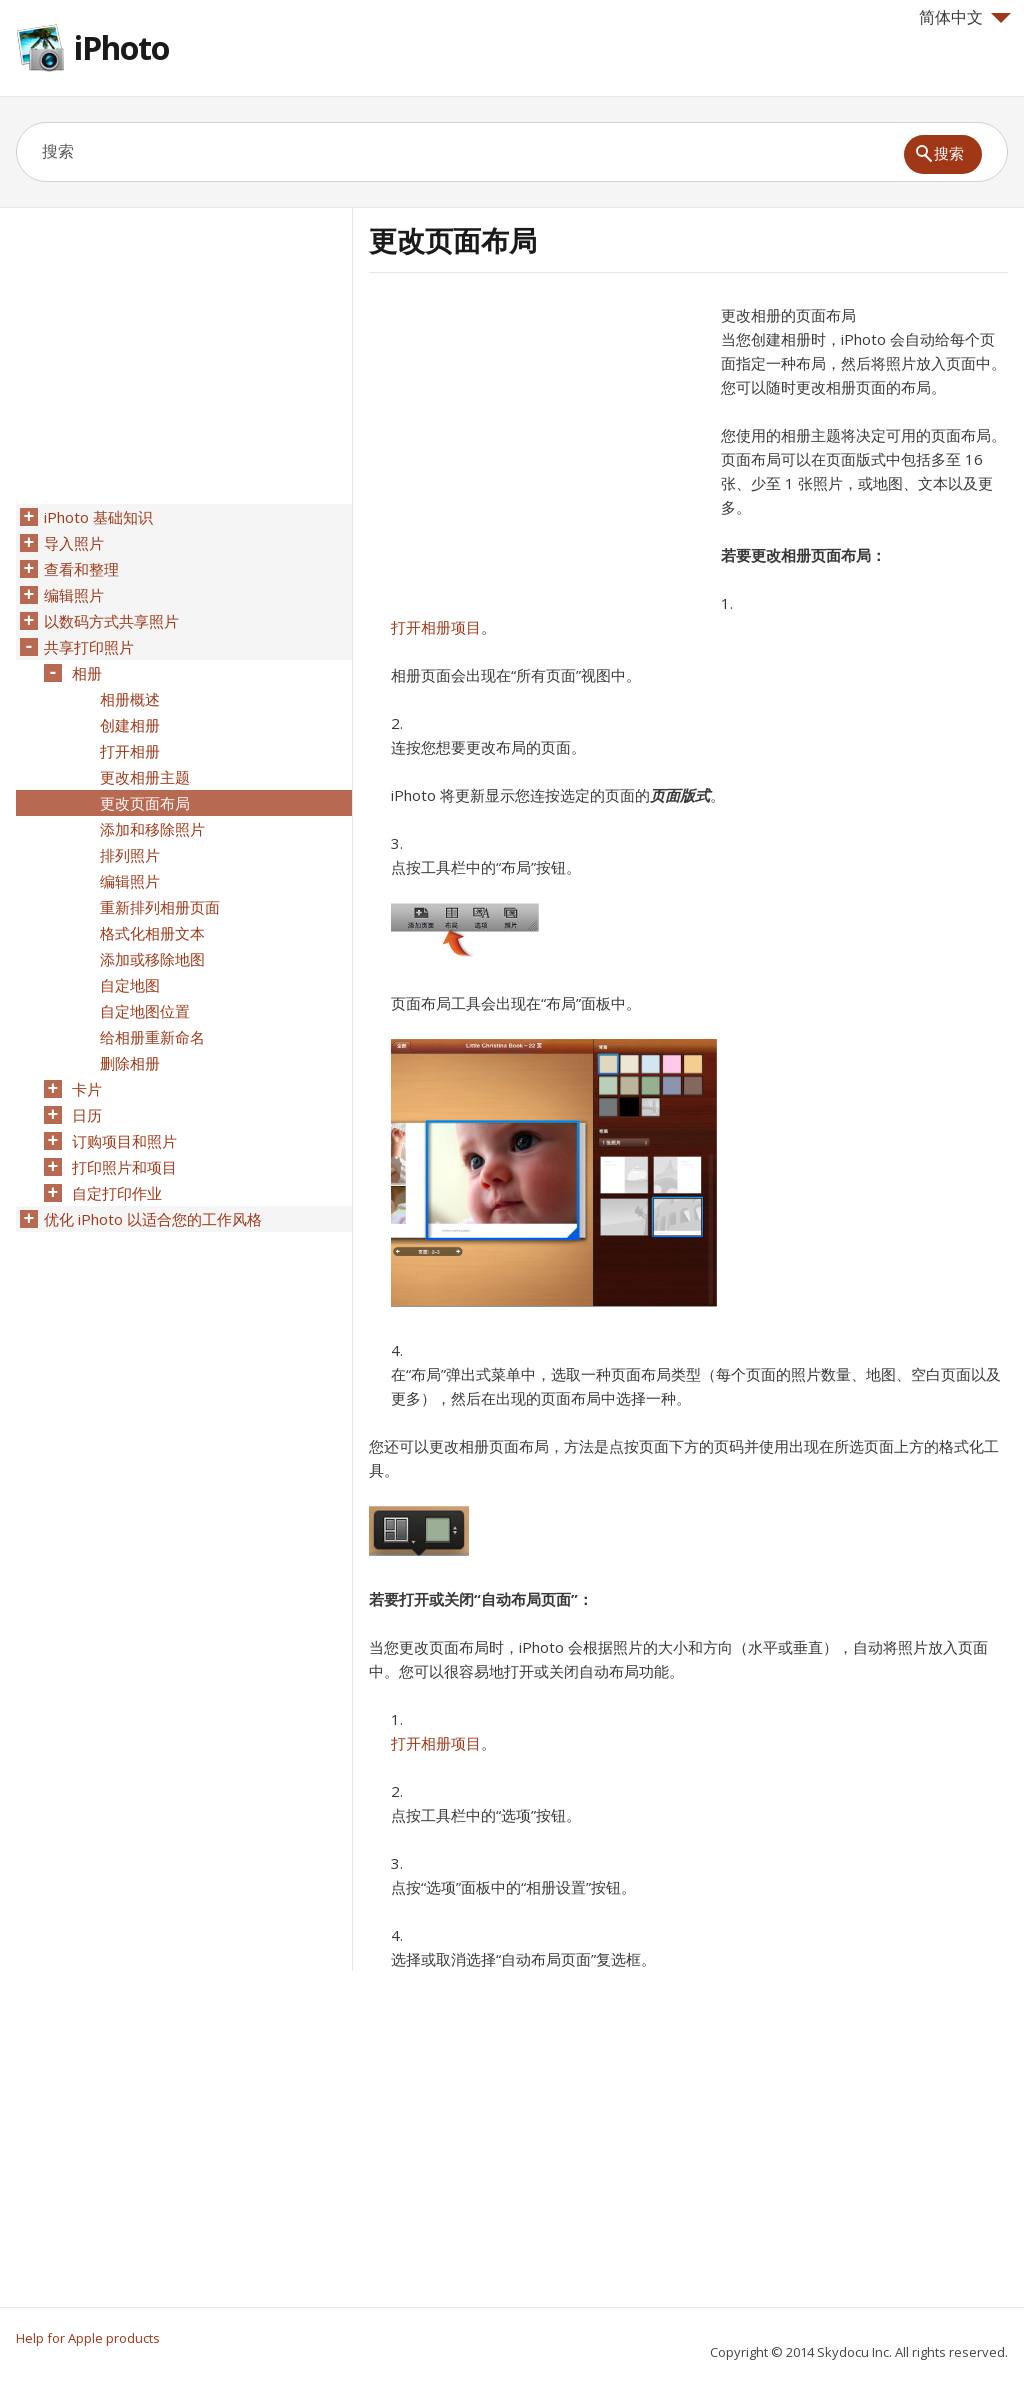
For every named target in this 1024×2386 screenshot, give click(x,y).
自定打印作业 (117, 1193)
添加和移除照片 (152, 829)
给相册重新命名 (152, 1037)
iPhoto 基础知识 (98, 517)
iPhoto (121, 47)
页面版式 (680, 795)
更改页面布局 (145, 803)
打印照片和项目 (124, 1167)
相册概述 (130, 699)
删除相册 (130, 1063)
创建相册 (130, 725)
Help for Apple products (88, 2338)
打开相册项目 (436, 627)
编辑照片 (74, 595)
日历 (87, 1115)
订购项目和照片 (124, 1141)
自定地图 (130, 985)
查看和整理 (81, 569)
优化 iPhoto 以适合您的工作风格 (153, 1219)
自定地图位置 (145, 1011)
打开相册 (130, 751)
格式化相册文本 (152, 933)
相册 (87, 673)
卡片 (87, 1089)
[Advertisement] (537, 443)
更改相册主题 (145, 777)
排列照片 (130, 855)
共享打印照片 (89, 647)
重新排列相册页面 (160, 907)
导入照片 (74, 543)
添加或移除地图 (152, 959)
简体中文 (965, 17)
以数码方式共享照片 (111, 621)
